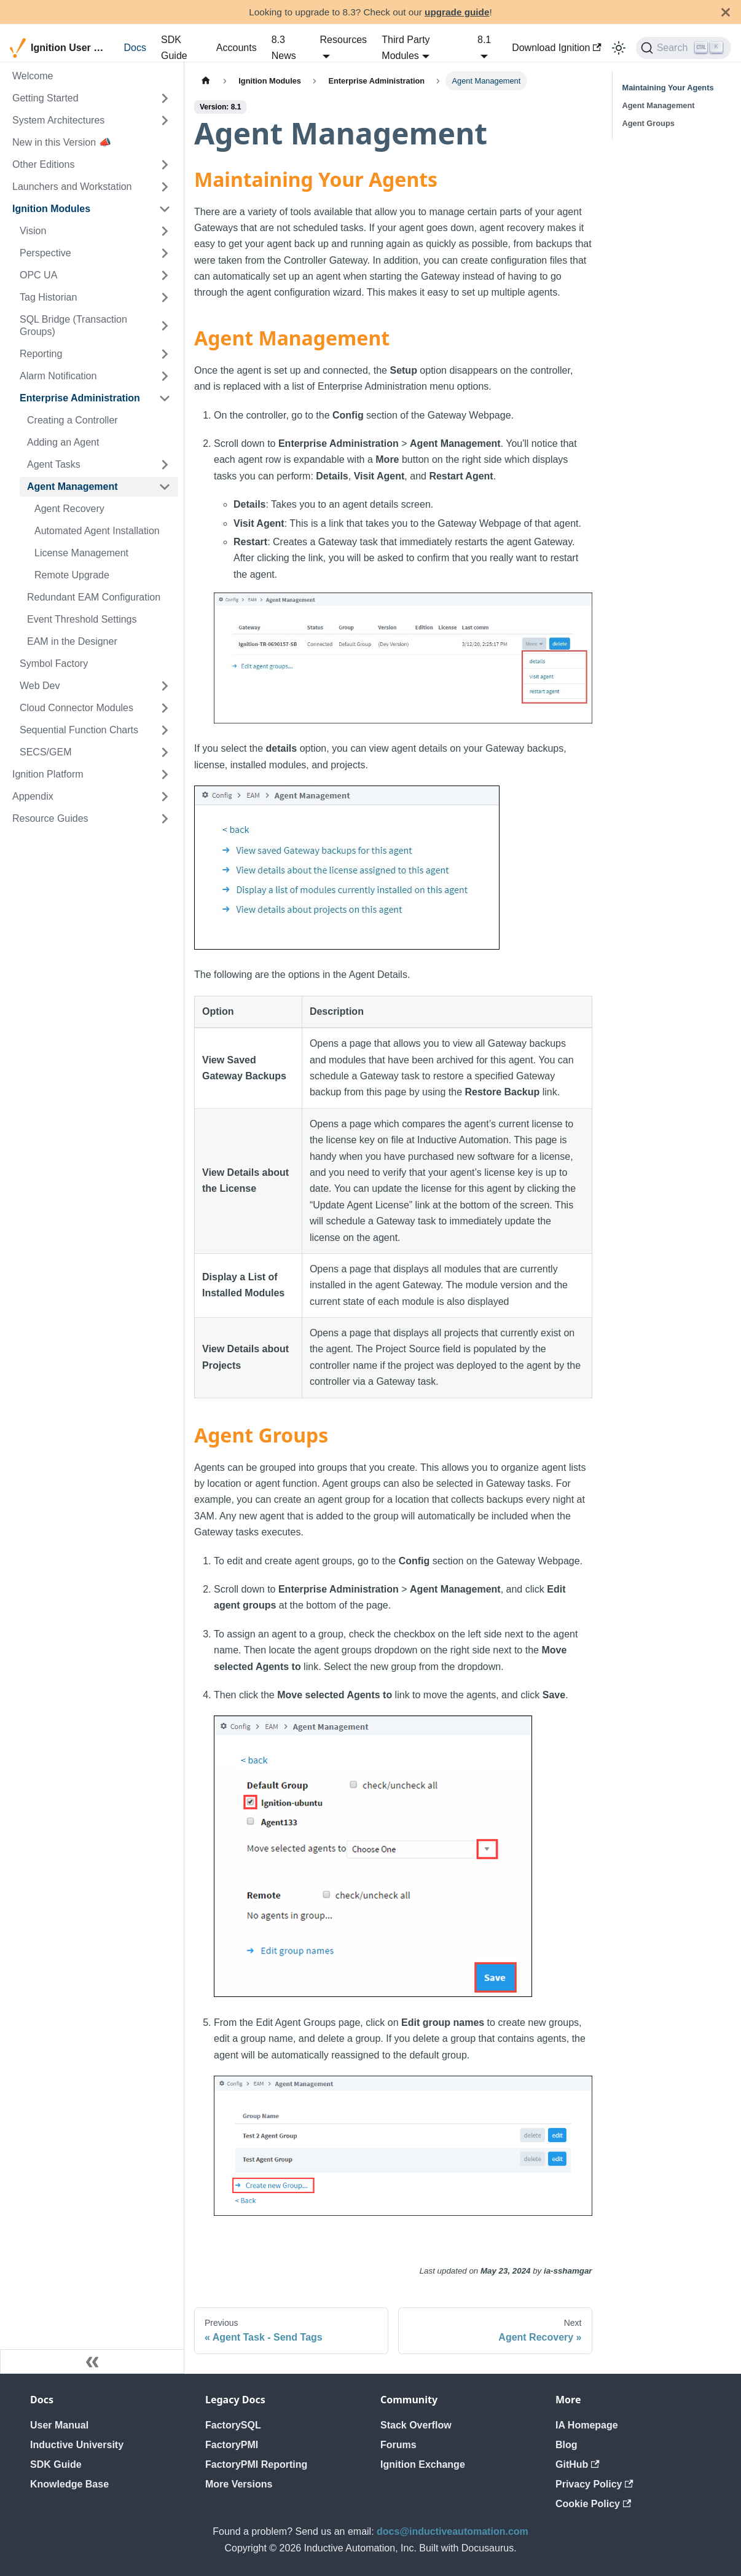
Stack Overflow (416, 2425)
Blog (566, 2445)
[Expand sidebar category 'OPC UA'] (164, 275)
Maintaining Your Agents (668, 87)
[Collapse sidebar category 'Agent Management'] (164, 487)
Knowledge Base (69, 2484)
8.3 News (284, 47)
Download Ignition (557, 47)
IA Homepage (586, 2425)
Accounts (236, 47)
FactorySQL (233, 2425)
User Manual (59, 2425)
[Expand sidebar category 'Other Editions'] (164, 165)
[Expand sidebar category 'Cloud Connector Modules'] (164, 708)
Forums (398, 2445)
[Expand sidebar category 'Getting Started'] (164, 98)
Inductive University (77, 2445)
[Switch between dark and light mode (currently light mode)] (619, 48)
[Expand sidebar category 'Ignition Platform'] (164, 774)
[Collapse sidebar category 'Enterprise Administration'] (164, 398)
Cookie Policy (593, 2504)
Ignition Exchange (422, 2464)
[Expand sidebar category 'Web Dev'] (164, 686)
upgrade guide (457, 12)
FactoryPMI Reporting (256, 2464)
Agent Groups (648, 123)
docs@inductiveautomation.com (452, 2531)
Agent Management (658, 105)
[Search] (683, 48)
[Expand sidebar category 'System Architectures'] (164, 120)
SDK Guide (174, 47)
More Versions (238, 2484)
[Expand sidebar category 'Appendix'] (164, 796)
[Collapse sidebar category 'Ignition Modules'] (164, 209)
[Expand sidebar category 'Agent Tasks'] (164, 465)
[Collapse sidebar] (92, 2361)
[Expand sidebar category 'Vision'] (164, 231)
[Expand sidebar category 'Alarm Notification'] (164, 376)
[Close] (725, 12)
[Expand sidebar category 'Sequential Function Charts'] (164, 730)
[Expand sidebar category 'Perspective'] (164, 253)
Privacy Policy (594, 2484)
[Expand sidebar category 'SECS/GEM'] (164, 752)
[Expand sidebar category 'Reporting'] (164, 354)
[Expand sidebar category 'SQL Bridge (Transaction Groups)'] (164, 326)
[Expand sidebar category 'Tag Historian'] (164, 297)
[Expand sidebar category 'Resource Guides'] (164, 819)
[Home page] (206, 80)
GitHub (577, 2464)
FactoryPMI (231, 2445)
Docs (135, 47)
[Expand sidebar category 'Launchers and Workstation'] (164, 187)
